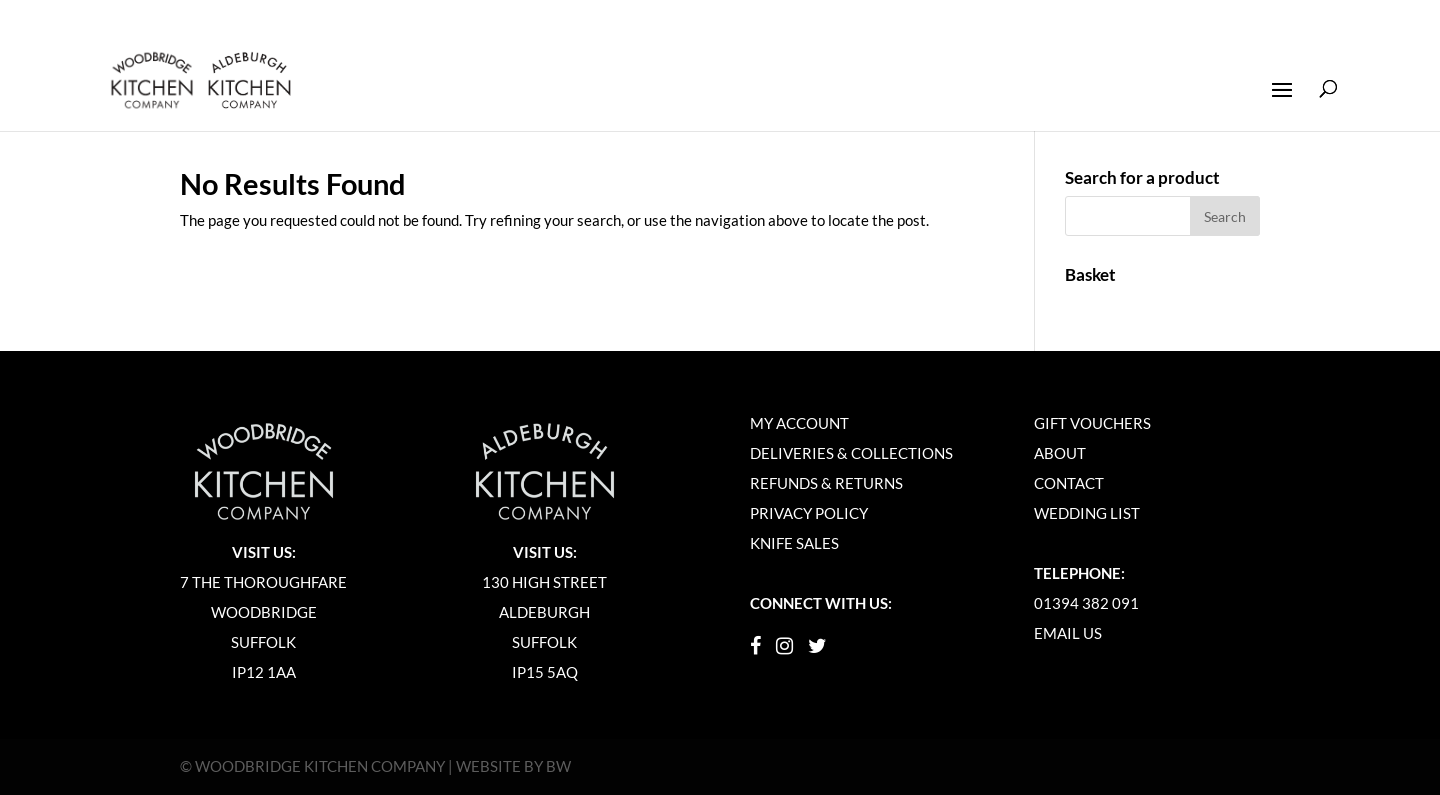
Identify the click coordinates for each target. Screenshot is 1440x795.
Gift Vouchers (1092, 423)
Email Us (1068, 633)
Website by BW (513, 766)
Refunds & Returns (826, 483)
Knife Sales (794, 543)
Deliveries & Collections (851, 453)
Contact (1069, 483)
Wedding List (1087, 513)
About (1060, 453)
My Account (799, 423)
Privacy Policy (809, 513)
